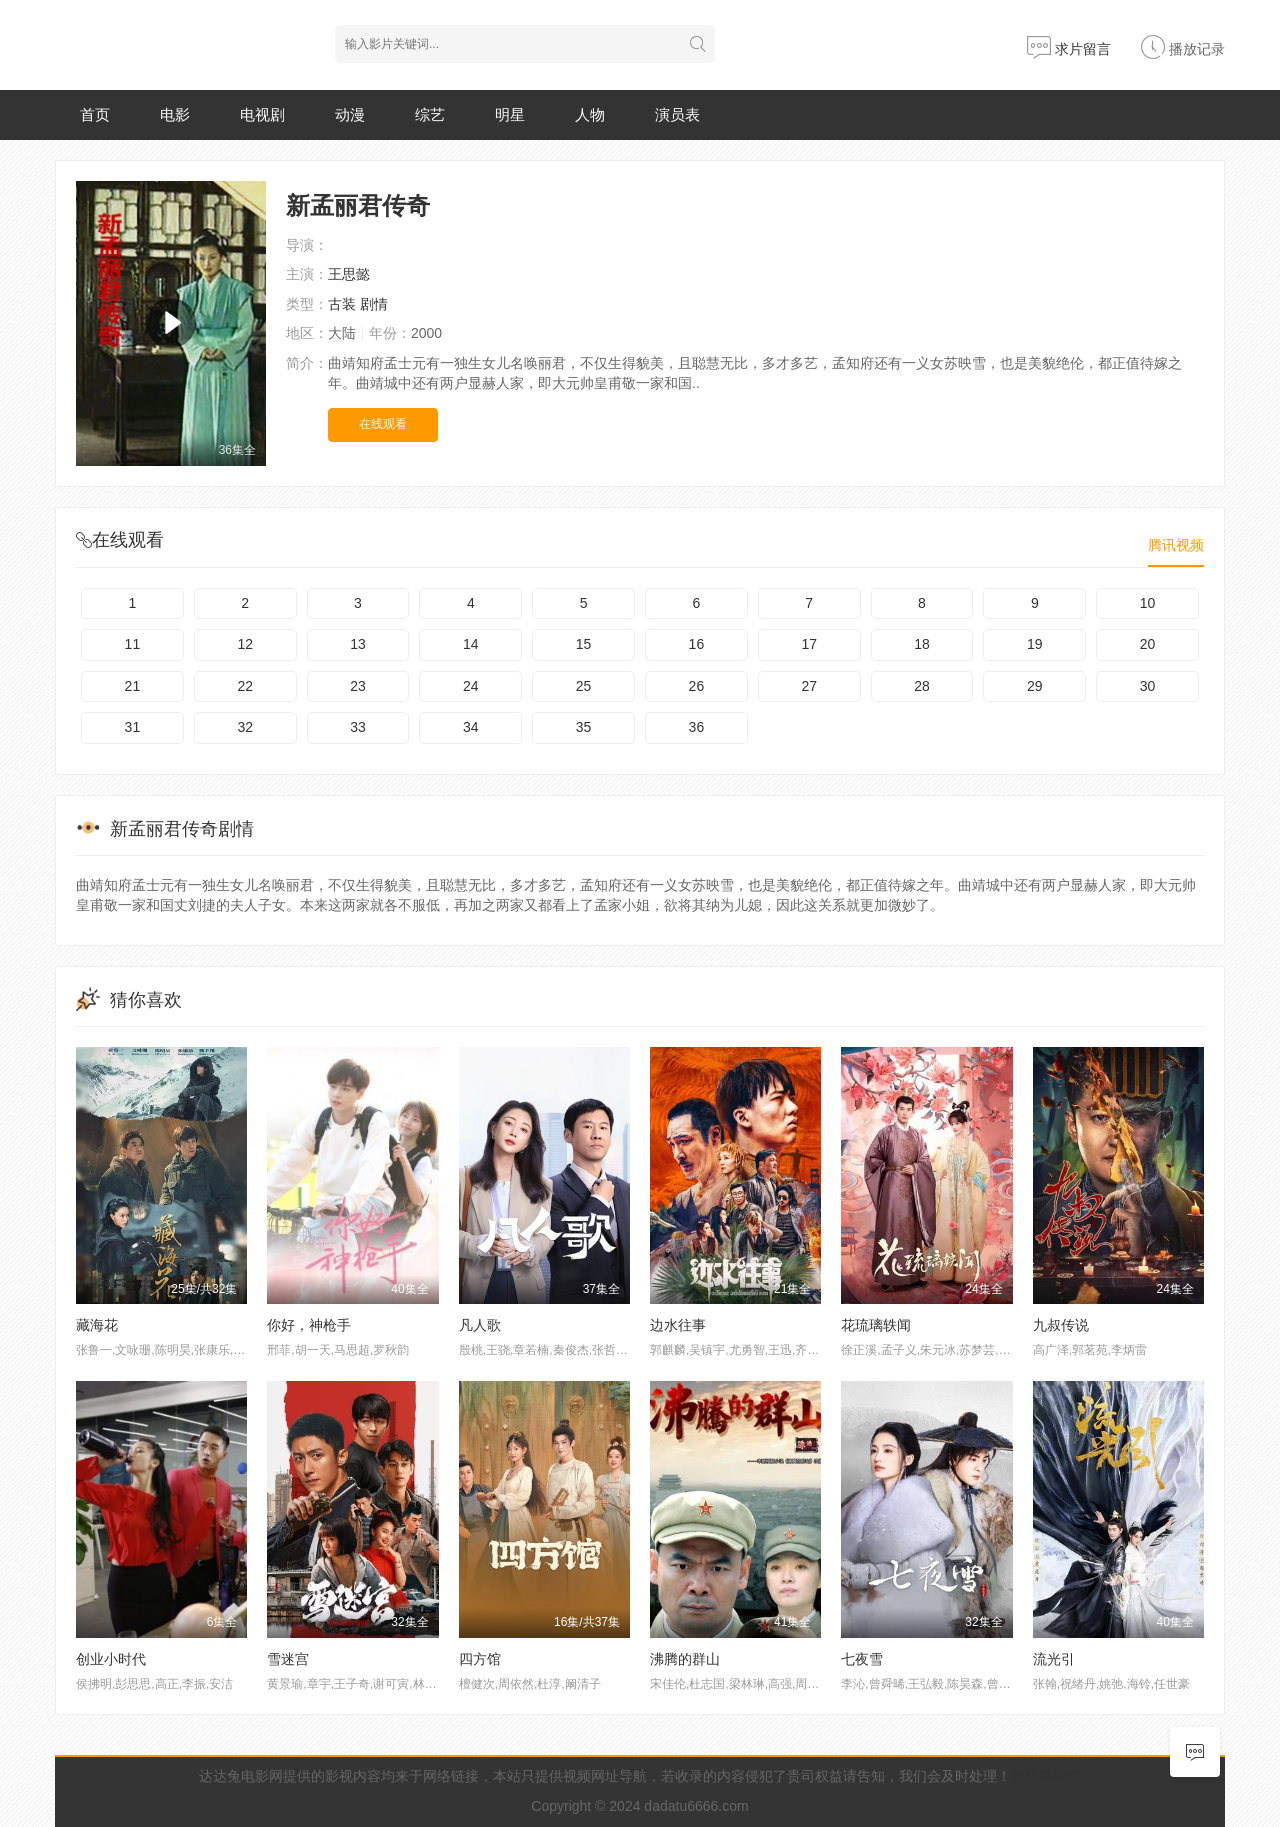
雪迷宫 (288, 1659)
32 (245, 727)
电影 (175, 114)
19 (1035, 644)
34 (471, 727)
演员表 (677, 114)
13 (358, 644)
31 (133, 727)
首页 (95, 114)
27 (809, 686)
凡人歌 (480, 1325)
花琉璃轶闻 (876, 1325)
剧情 (374, 304)
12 (245, 644)
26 (697, 686)
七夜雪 (862, 1659)
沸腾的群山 (685, 1659)
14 (471, 644)
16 (697, 644)
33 (358, 727)
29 (1035, 686)
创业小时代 (111, 1659)
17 (809, 644)
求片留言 (1069, 49)
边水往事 (678, 1325)
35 (584, 727)
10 (1148, 603)
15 (584, 644)
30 (1148, 686)
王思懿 (349, 274)
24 (471, 686)
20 (1148, 644)
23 (358, 686)
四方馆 (480, 1659)
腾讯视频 (1176, 545)
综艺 (430, 114)
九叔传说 (1061, 1325)
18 (922, 644)
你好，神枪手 (309, 1325)
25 (584, 686)
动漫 (350, 114)
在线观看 (383, 424)
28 (922, 686)
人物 (590, 114)
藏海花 (97, 1325)
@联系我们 (1046, 1776)
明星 (510, 114)
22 (245, 686)
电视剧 (262, 114)
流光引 (1054, 1659)
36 (697, 727)
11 (133, 644)
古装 (342, 304)
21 (133, 686)
